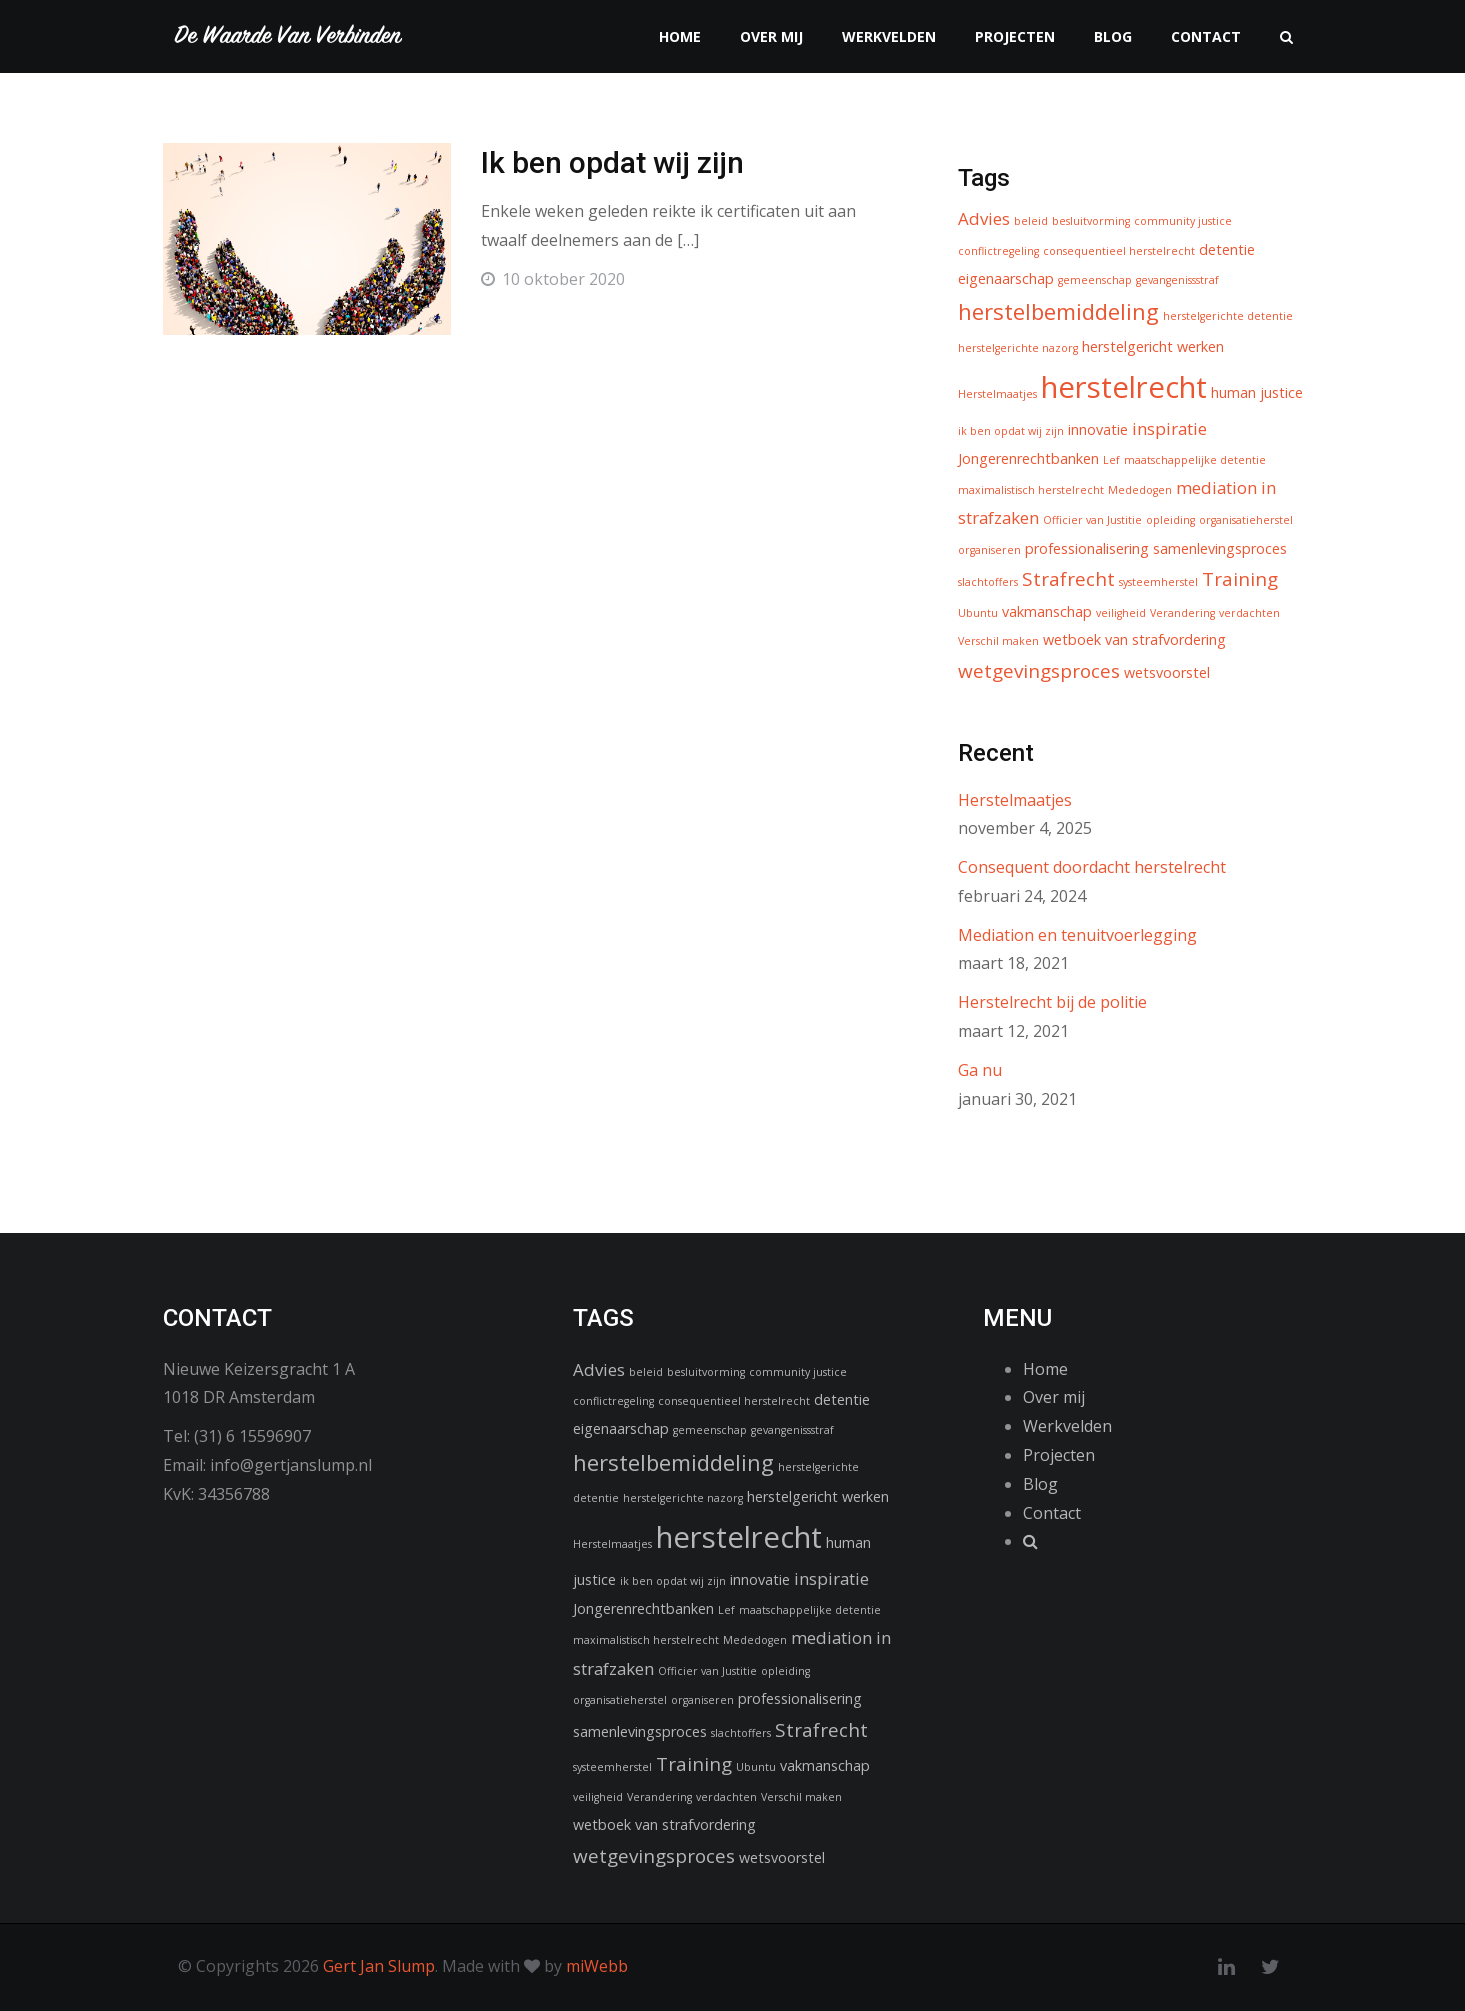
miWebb (597, 1966)
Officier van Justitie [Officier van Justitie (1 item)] (1092, 520)
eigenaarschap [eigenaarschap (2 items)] (1006, 278)
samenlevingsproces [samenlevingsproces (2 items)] (1220, 548)
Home (680, 36)
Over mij (771, 36)
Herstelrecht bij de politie (1052, 1002)
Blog (1113, 36)
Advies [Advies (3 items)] (984, 218)
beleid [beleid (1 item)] (1031, 221)
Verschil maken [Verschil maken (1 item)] (998, 641)
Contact (1206, 36)
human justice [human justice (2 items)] (1257, 392)
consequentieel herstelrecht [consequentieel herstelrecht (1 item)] (1119, 251)
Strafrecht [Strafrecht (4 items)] (1068, 579)
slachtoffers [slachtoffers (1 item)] (988, 582)
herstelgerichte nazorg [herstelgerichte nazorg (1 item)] (1018, 348)
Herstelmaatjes (1015, 800)
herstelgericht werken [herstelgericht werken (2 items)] (1153, 346)
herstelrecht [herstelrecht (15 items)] (1124, 387)
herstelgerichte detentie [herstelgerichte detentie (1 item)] (1228, 316)
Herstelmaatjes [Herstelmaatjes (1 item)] (997, 394)
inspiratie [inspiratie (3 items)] (1169, 428)
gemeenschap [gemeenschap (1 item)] (1095, 280)
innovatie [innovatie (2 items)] (1098, 429)
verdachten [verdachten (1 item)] (1249, 613)
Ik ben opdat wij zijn (612, 162)
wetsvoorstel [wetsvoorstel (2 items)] (1167, 672)
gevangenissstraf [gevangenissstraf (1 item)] (1177, 280)
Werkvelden (889, 36)
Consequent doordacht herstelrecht (1092, 867)
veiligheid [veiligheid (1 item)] (1121, 613)
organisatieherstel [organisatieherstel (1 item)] (1246, 520)
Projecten (1015, 36)
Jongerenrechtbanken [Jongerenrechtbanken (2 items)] (1028, 458)
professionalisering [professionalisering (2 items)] (1087, 548)
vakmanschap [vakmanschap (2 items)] (1047, 611)
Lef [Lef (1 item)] (1111, 460)
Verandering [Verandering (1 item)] (1182, 613)
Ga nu (980, 1070)
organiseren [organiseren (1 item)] (989, 550)
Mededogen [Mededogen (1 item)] (1140, 490)
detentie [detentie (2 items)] (1227, 249)
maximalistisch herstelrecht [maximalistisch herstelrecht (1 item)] (1031, 490)
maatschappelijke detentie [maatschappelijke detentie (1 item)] (1195, 460)
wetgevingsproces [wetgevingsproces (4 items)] (1039, 671)
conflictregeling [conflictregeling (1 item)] (998, 251)
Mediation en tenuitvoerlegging (1077, 935)
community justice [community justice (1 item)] (1183, 221)
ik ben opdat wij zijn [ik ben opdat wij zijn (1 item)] (1011, 431)
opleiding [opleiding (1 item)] (1170, 520)
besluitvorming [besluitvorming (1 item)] (1091, 221)
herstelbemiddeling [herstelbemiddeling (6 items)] (1058, 311)
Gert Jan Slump (379, 1966)
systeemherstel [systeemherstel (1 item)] (1158, 582)
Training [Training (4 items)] (1240, 579)
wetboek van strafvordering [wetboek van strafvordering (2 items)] (1134, 639)
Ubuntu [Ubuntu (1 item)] (978, 613)
